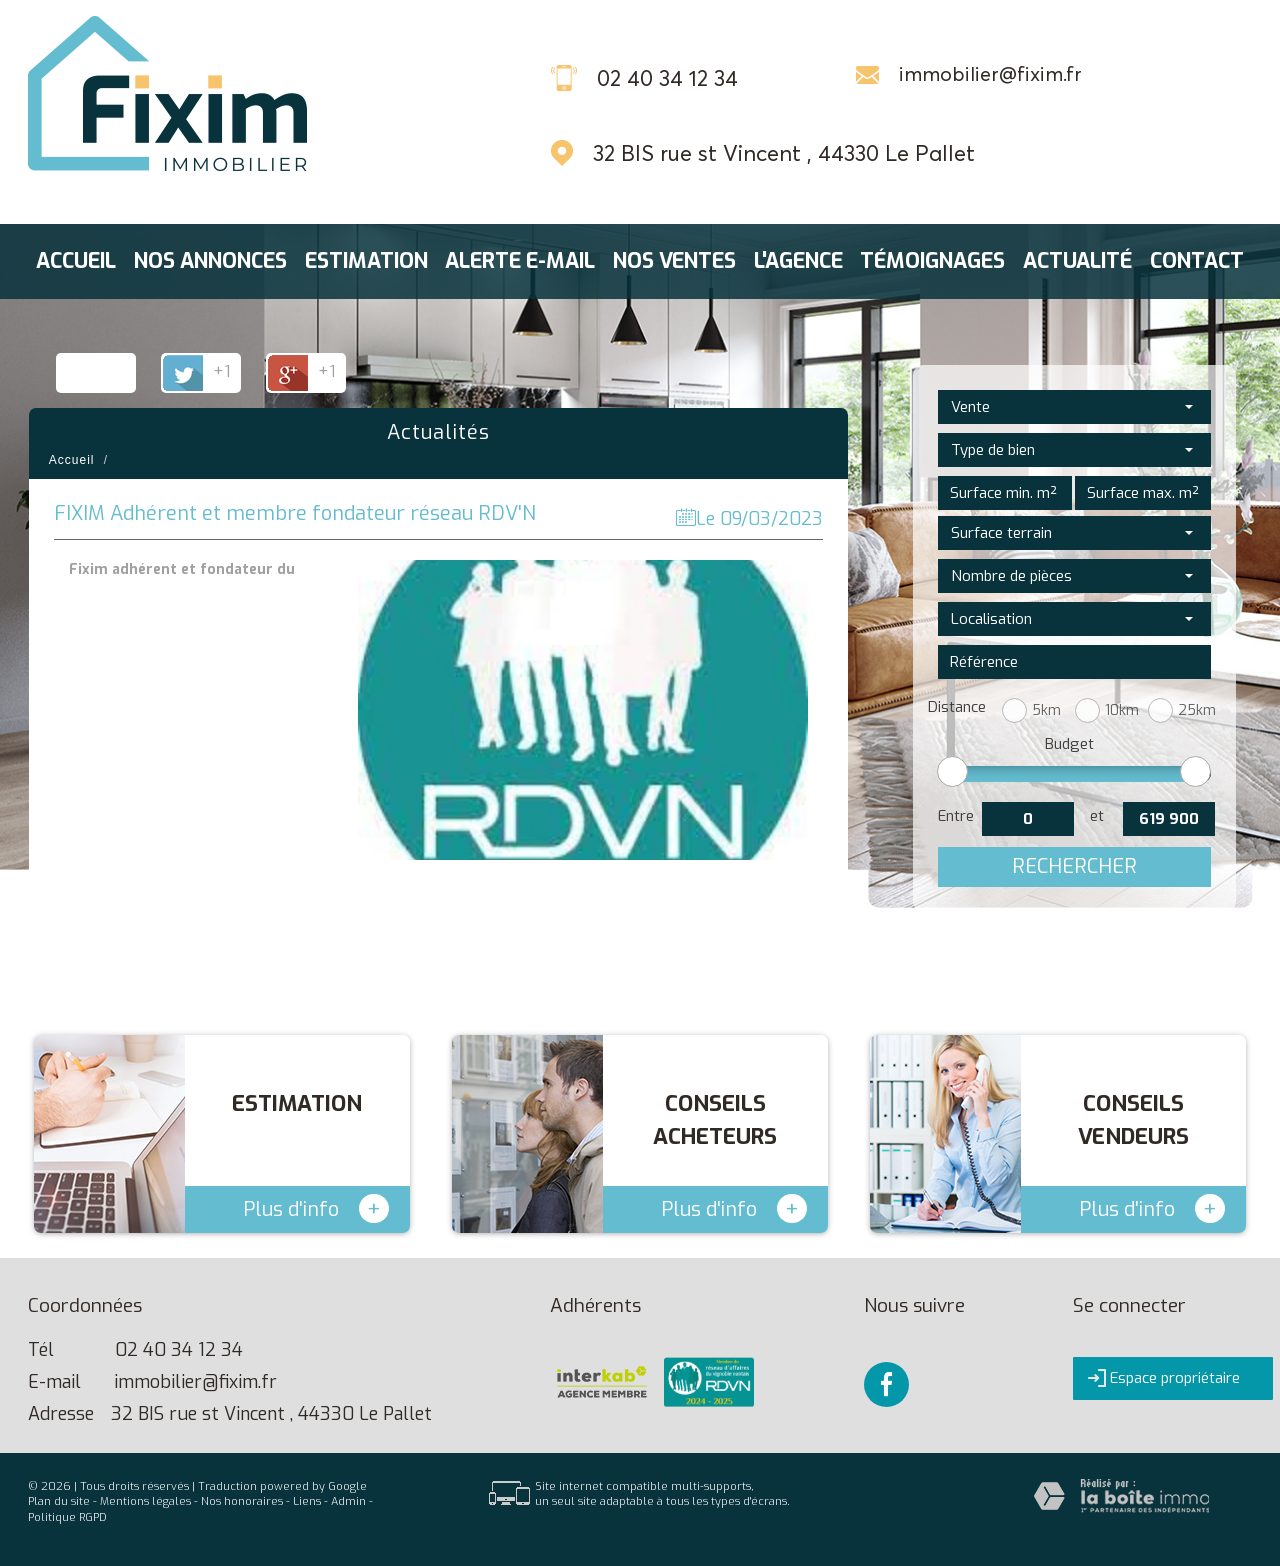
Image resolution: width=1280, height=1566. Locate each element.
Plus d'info (316, 1208)
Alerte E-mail (520, 261)
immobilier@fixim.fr (990, 74)
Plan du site (59, 1501)
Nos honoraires (242, 1501)
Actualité (1077, 261)
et (1097, 816)
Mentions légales (145, 1501)
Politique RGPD (67, 1517)
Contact (1197, 261)
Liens (307, 1501)
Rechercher (1074, 866)
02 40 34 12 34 (179, 1350)
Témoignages (932, 261)
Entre (956, 816)
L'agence (798, 261)
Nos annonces (210, 261)
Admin (348, 1501)
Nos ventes (674, 261)
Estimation (366, 261)
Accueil (76, 261)
